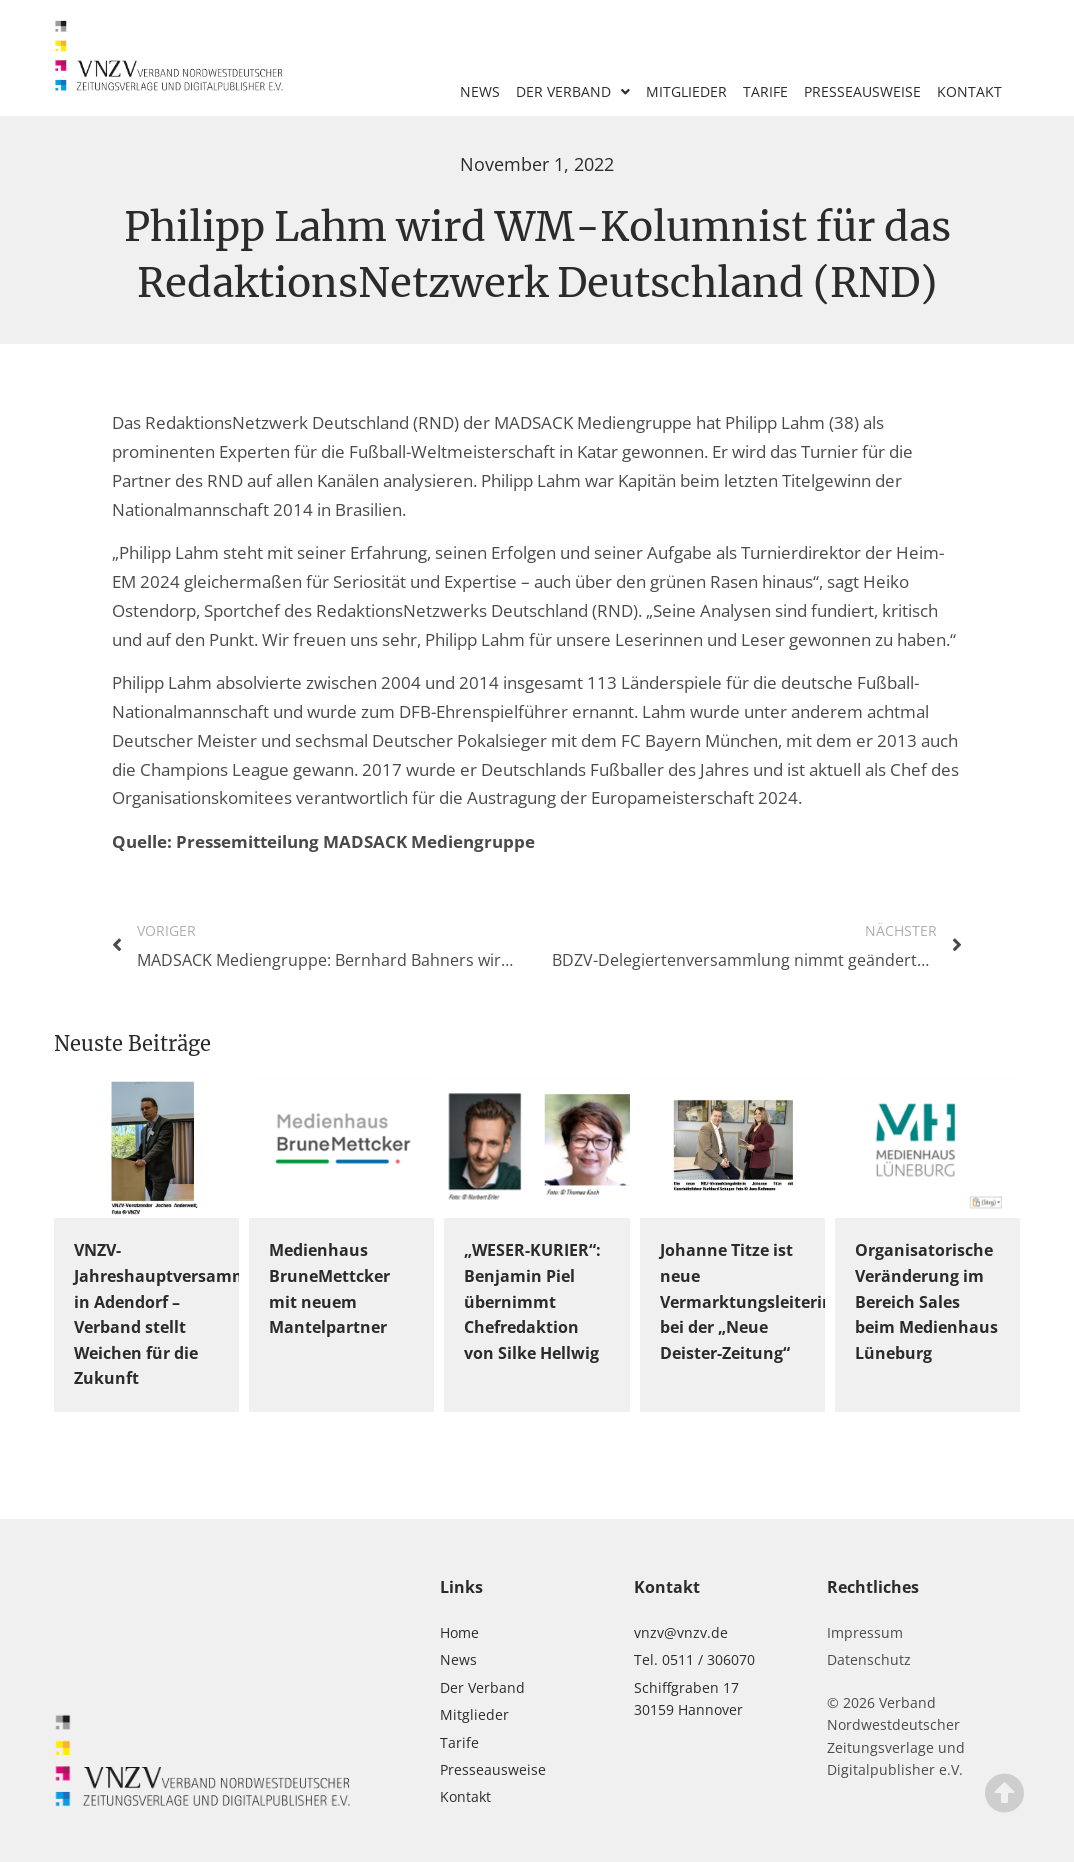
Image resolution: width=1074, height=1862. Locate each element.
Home (459, 1632)
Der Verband (573, 92)
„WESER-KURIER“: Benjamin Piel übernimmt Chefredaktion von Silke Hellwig (532, 1301)
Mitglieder (686, 91)
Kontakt (969, 91)
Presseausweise (862, 91)
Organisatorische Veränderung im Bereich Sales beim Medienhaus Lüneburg (926, 1301)
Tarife (765, 91)
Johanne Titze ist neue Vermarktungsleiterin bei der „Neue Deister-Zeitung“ (746, 1301)
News (480, 91)
